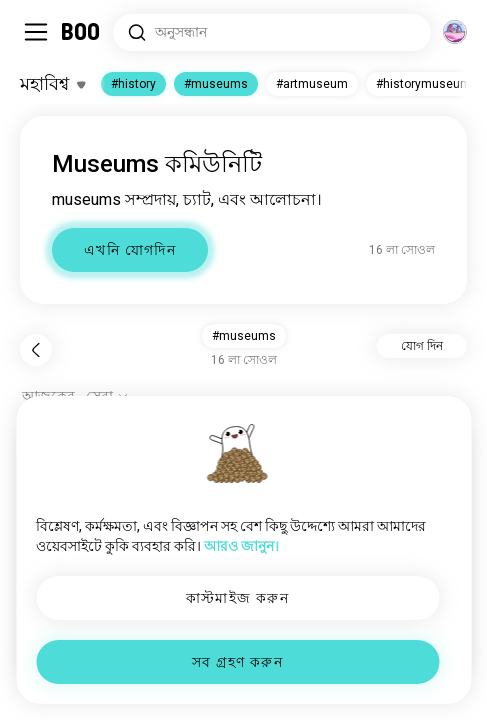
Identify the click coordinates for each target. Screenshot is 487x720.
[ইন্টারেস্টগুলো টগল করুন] (52, 84)
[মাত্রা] (455, 32)
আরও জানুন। (241, 546)
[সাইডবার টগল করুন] (36, 32)
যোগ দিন (422, 346)
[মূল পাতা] (81, 32)
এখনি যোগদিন (130, 250)
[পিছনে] (36, 350)
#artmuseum (312, 84)
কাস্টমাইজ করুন (238, 598)
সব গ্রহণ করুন (237, 662)
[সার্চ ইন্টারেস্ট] (272, 32)
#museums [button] (244, 336)
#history (133, 84)
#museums (216, 84)
